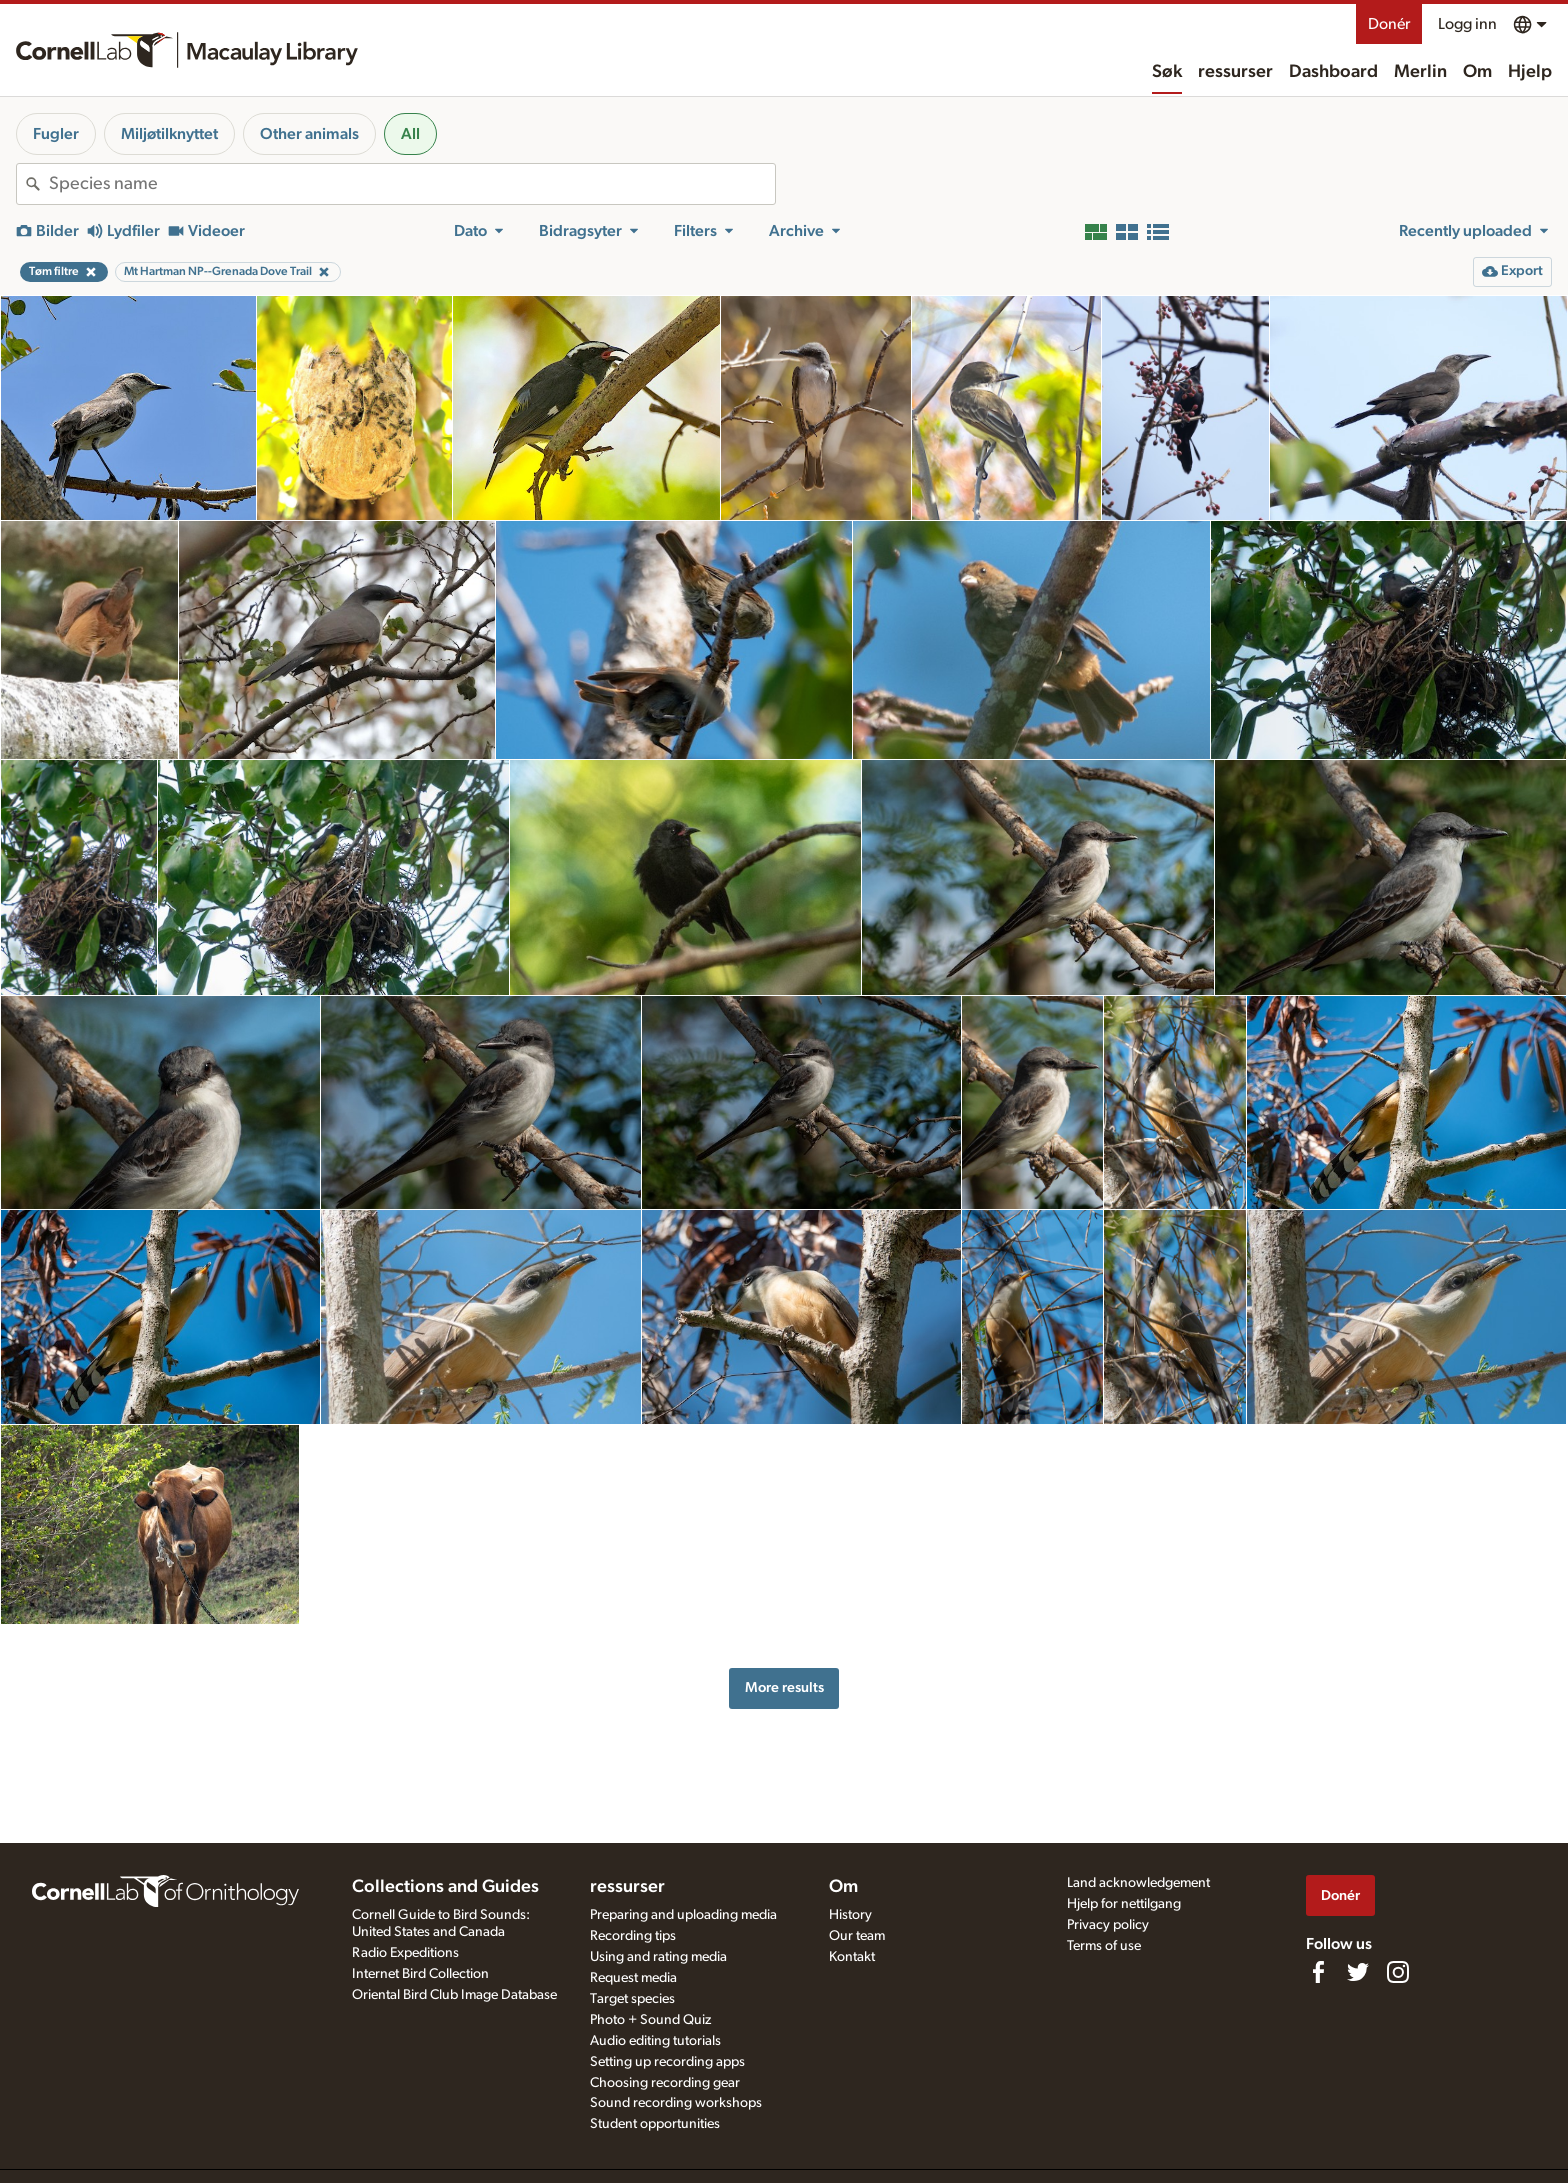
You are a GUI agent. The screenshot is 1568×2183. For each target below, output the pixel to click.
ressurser (1235, 72)
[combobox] (412, 184)
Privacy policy (1108, 1925)
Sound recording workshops (676, 2103)
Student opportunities (655, 2124)
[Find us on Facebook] (1318, 1972)
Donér (1389, 24)
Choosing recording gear (665, 2083)
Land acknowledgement (1138, 1883)
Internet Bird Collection (420, 1974)
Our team (857, 1936)
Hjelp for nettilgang (1124, 1904)
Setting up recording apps (667, 2062)
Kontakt (852, 1957)
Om (1477, 72)
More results (784, 1687)
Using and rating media (658, 1957)
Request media (633, 1978)
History (850, 1915)
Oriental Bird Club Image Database (454, 1995)
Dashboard (1333, 72)
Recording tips (633, 1936)
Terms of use (1104, 1946)
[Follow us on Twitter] (1358, 1972)
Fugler (56, 134)
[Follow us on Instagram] (1398, 1972)
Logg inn (1467, 24)
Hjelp (1530, 72)
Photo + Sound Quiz (650, 2020)
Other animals (309, 134)
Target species (632, 1999)
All (410, 134)
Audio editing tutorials (655, 2041)
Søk (1167, 72)
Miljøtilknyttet (169, 134)
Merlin (1420, 72)
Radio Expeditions (405, 1953)
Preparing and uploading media (683, 1915)
